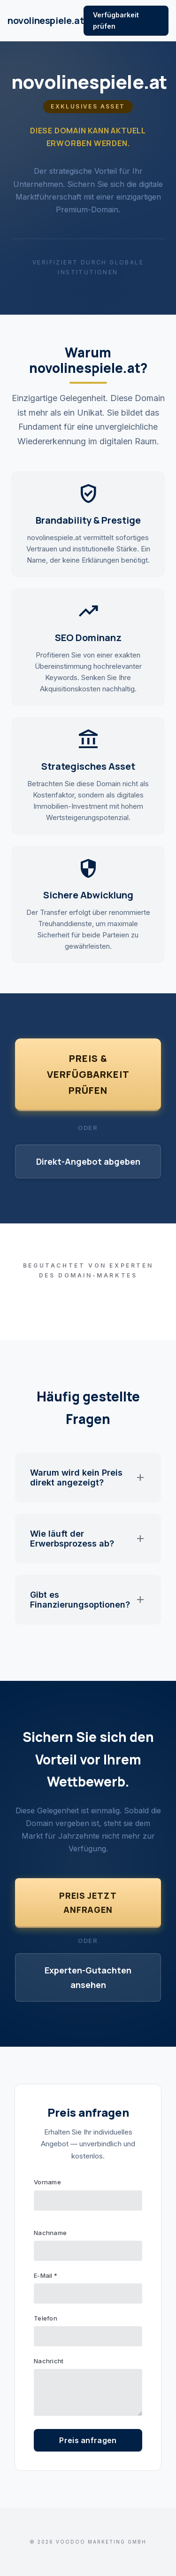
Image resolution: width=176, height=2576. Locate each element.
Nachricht (48, 2361)
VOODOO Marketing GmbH (101, 2542)
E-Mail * (45, 2275)
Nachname (50, 2232)
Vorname (47, 2182)
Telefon (45, 2318)
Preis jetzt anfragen (88, 1903)
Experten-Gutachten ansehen (88, 1977)
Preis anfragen (87, 2440)
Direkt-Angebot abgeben (88, 1161)
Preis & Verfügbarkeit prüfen (88, 1074)
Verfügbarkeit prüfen (116, 20)
